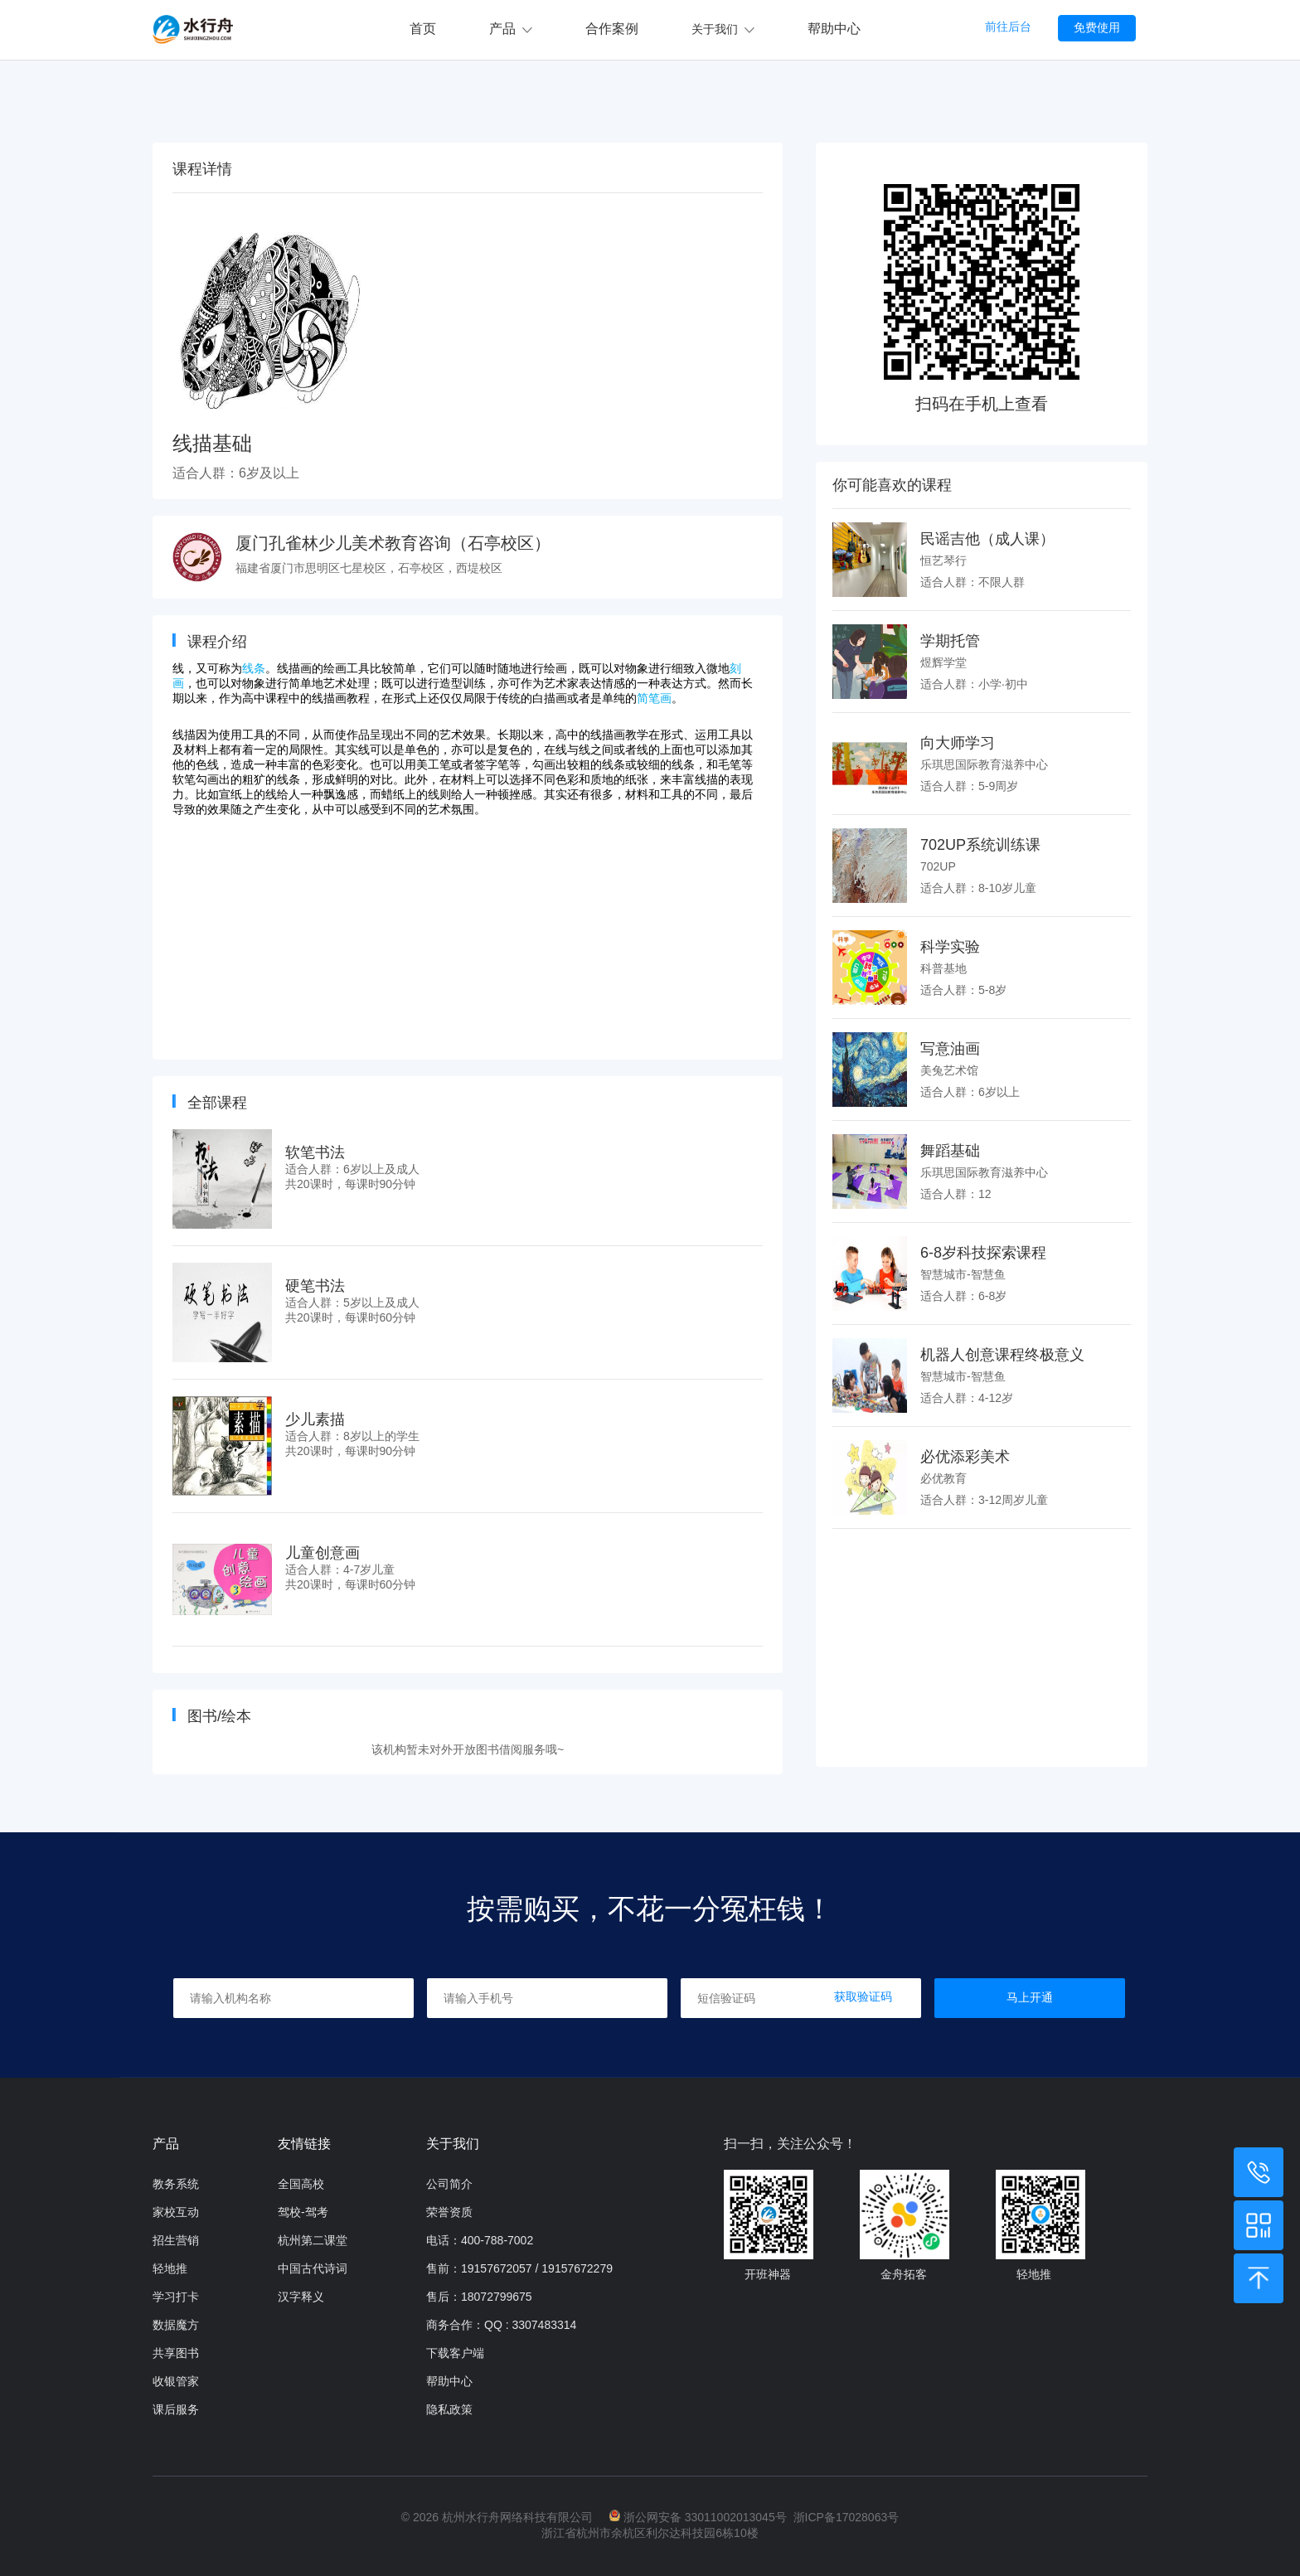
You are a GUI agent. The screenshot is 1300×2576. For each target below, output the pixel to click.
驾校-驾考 (303, 2212)
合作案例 (611, 29)
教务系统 (176, 2183)
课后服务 (176, 2409)
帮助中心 (834, 29)
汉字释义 (301, 2296)
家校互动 (176, 2212)
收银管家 (176, 2381)
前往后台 (1008, 26)
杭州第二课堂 (312, 2240)
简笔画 (654, 698)
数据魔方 (176, 2324)
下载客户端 (455, 2353)
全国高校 (301, 2183)
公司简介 (449, 2183)
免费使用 (1097, 27)
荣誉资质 (449, 2212)
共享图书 (176, 2353)
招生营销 (176, 2240)
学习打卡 (176, 2296)
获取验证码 (863, 1996)
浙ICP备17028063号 (846, 2517)
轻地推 (170, 2268)
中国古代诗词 (312, 2268)
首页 (423, 29)
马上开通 (1030, 1997)
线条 (253, 668)
